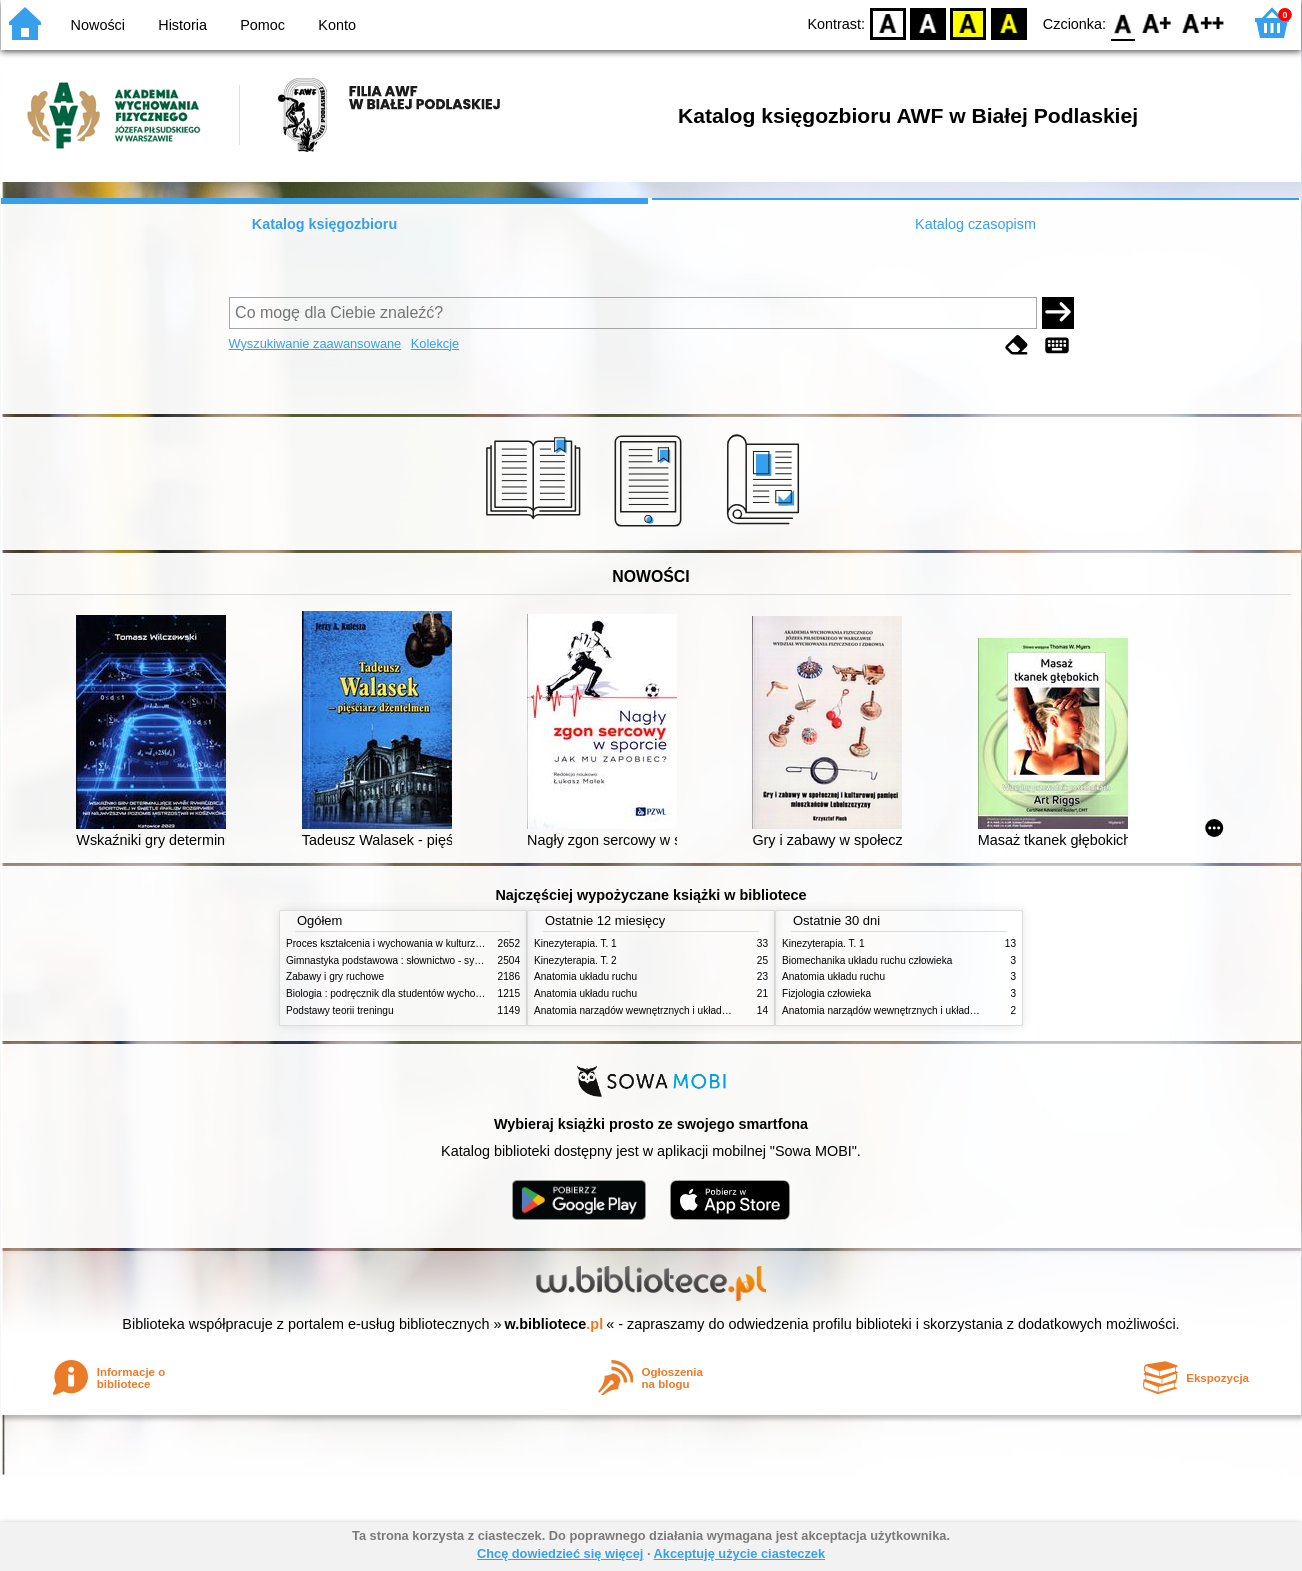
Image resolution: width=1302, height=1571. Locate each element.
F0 (1122, 22)
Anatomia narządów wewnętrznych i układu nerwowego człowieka (681, 1010)
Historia (182, 25)
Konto (337, 25)
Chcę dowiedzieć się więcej (560, 1553)
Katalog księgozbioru (325, 224)
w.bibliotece (554, 1324)
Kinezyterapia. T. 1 (575, 943)
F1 (1157, 22)
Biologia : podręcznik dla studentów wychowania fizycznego (419, 993)
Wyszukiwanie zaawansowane (315, 343)
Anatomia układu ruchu (585, 976)
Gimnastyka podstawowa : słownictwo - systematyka (403, 960)
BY (1008, 22)
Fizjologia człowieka (826, 993)
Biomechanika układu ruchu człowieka (867, 960)
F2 (1203, 22)
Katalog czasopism (975, 224)
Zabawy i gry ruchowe (335, 976)
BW (928, 22)
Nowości (98, 25)
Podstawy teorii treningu (340, 1010)
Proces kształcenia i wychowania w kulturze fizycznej (404, 943)
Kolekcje (435, 343)
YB (968, 22)
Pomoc (262, 25)
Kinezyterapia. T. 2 (575, 960)
